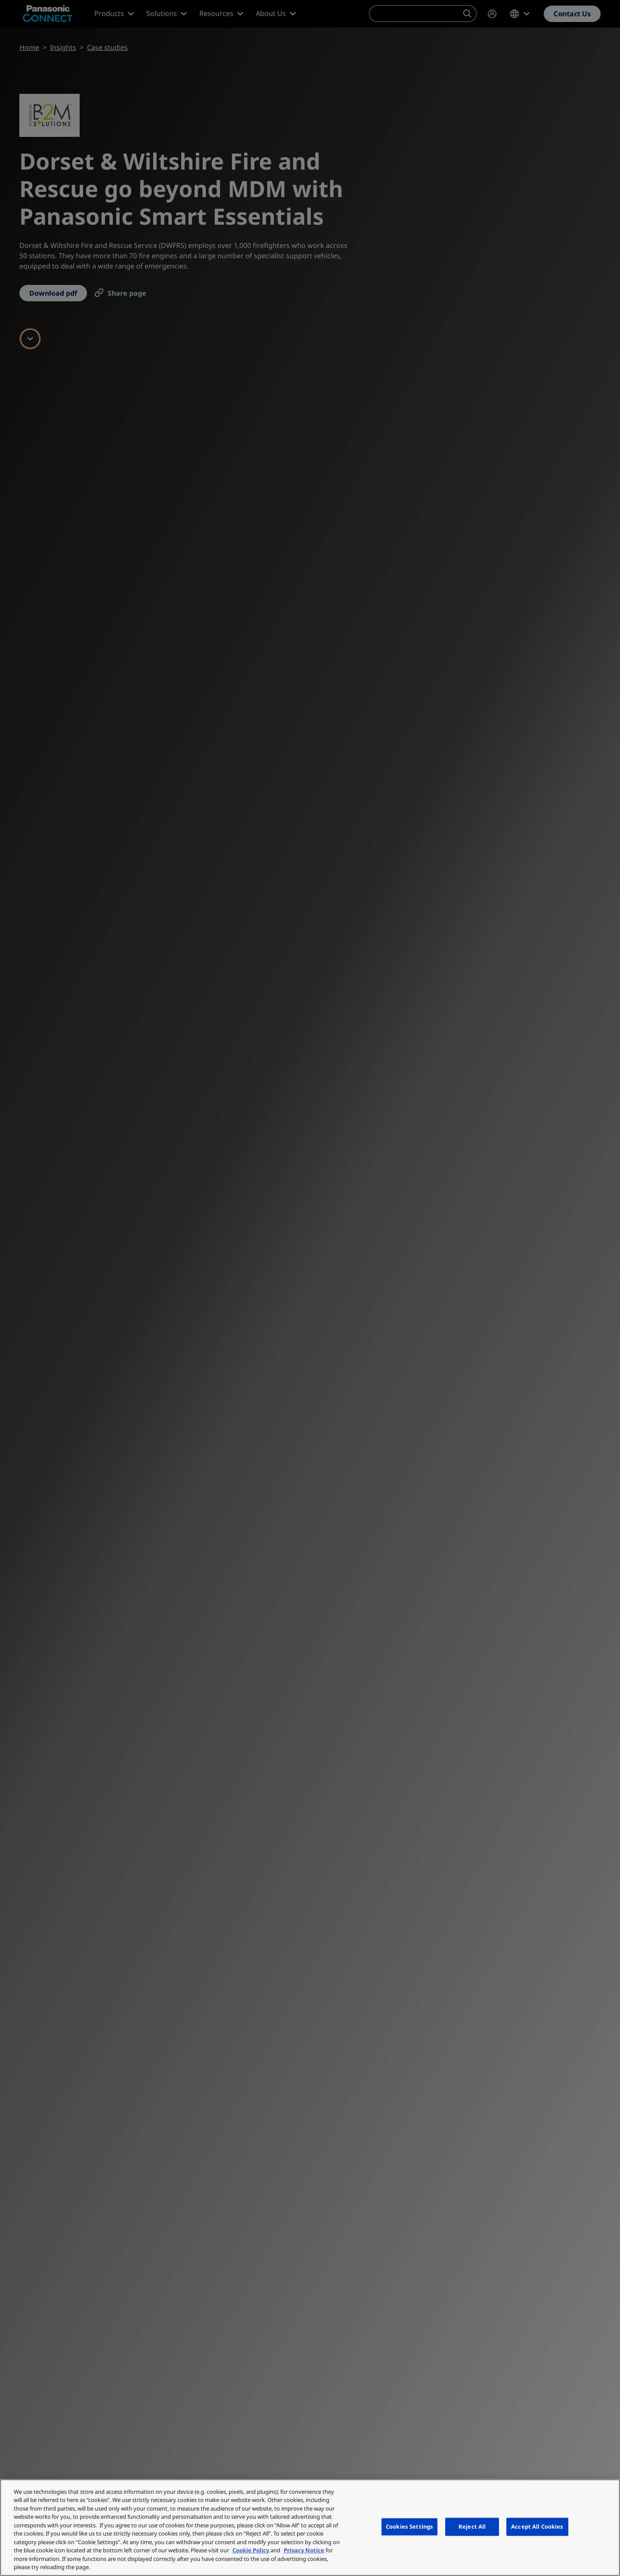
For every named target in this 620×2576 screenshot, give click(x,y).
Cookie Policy (250, 2550)
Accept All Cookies (537, 2526)
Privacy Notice (304, 2550)
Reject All (472, 2526)
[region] (310, 2527)
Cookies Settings (409, 2526)
